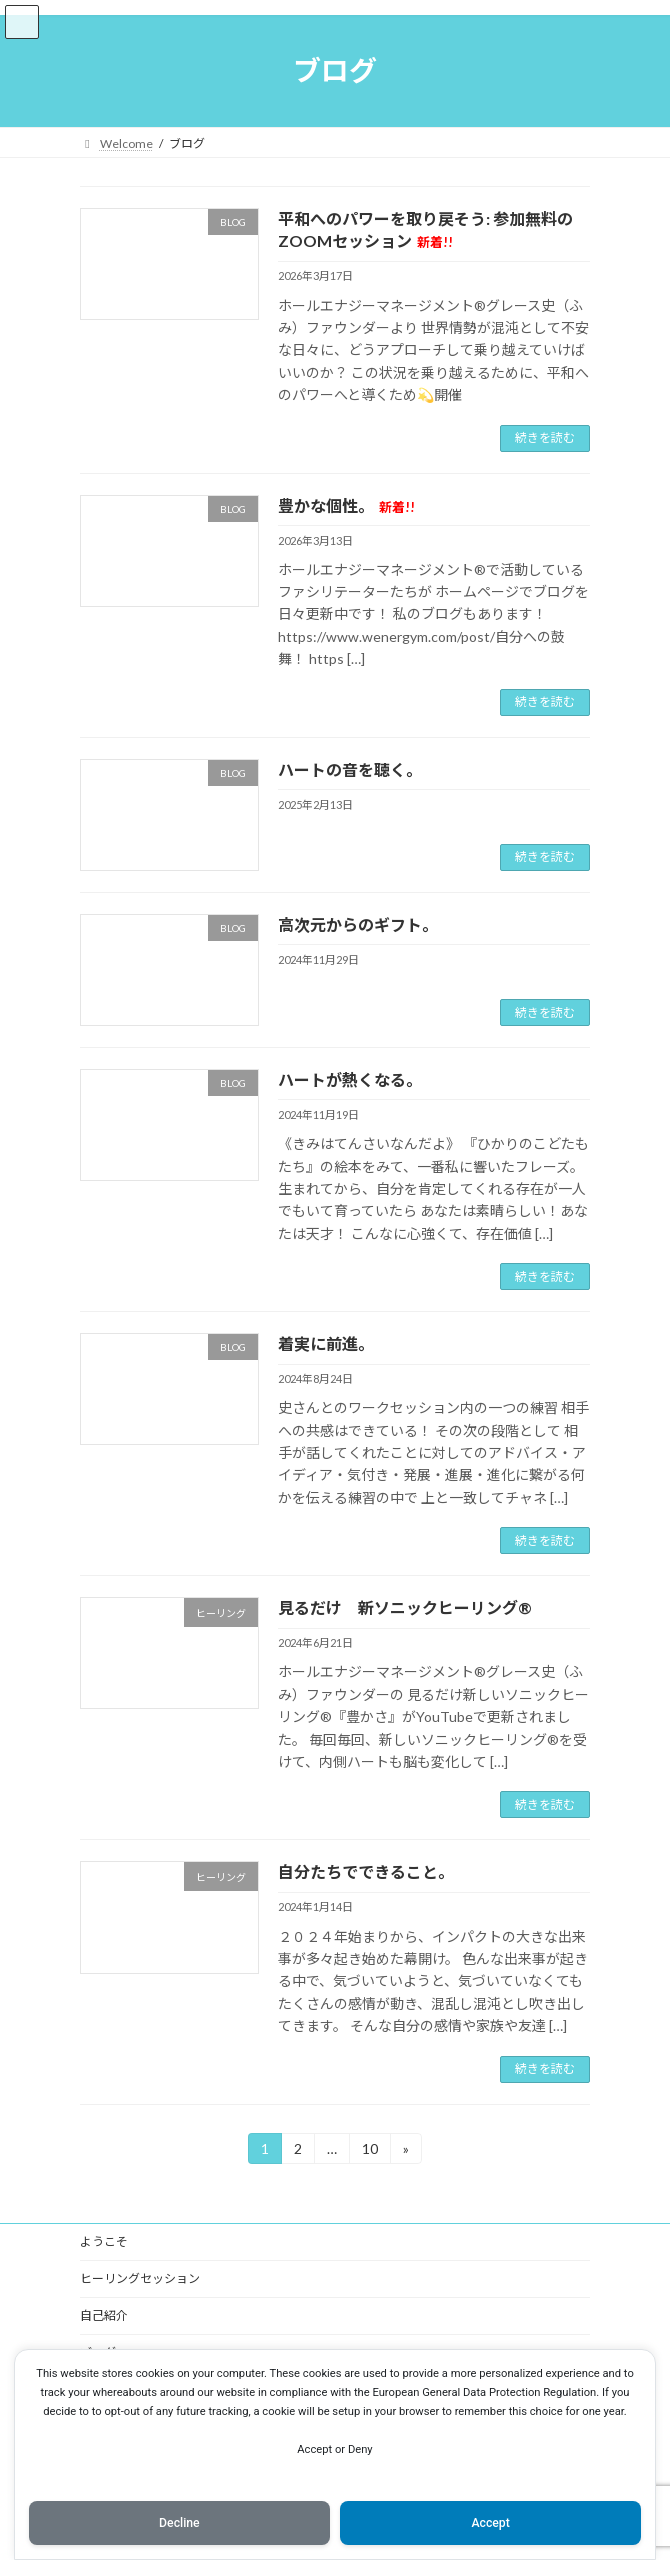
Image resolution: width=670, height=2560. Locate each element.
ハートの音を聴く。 (350, 769)
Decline (179, 2523)
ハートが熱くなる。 (350, 1079)
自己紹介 (104, 2315)
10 (369, 2151)
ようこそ (104, 2241)
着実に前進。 (326, 1343)
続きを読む (545, 437)
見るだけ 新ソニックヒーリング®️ (405, 1607)
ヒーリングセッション (140, 2278)
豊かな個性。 (346, 505)
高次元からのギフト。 (358, 924)
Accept (490, 2523)
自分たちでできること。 (366, 1871)
